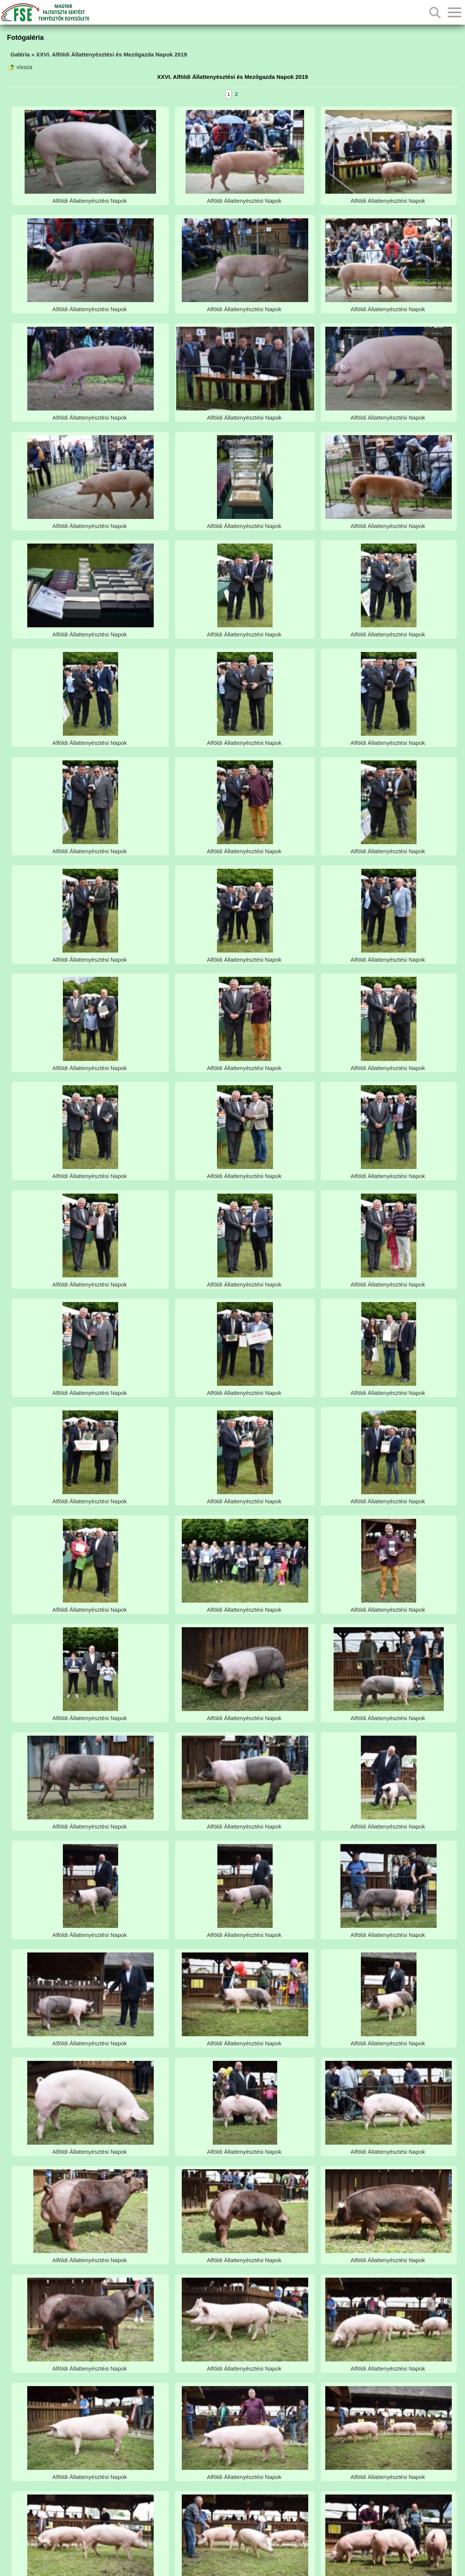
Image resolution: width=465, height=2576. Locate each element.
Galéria (20, 54)
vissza (20, 67)
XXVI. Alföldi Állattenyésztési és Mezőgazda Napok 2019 (111, 54)
